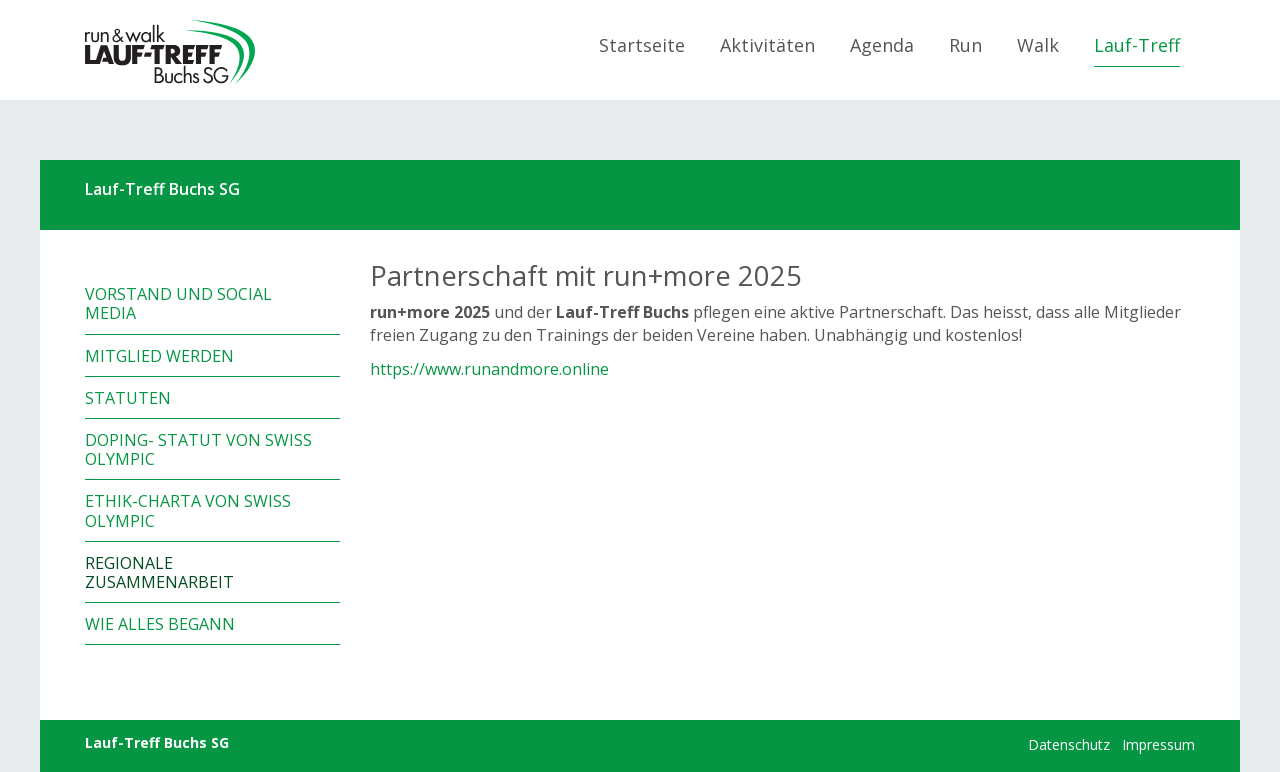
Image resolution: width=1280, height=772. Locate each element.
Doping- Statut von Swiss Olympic (198, 449)
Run (965, 45)
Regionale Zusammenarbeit (159, 572)
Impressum (1158, 744)
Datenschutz (1069, 744)
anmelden (1000, 746)
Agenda (882, 45)
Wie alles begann (160, 624)
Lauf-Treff (1137, 45)
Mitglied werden (159, 356)
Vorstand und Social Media (178, 303)
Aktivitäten (767, 45)
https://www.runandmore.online (489, 369)
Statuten (128, 398)
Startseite (642, 45)
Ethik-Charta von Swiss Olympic (188, 510)
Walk (1038, 45)
